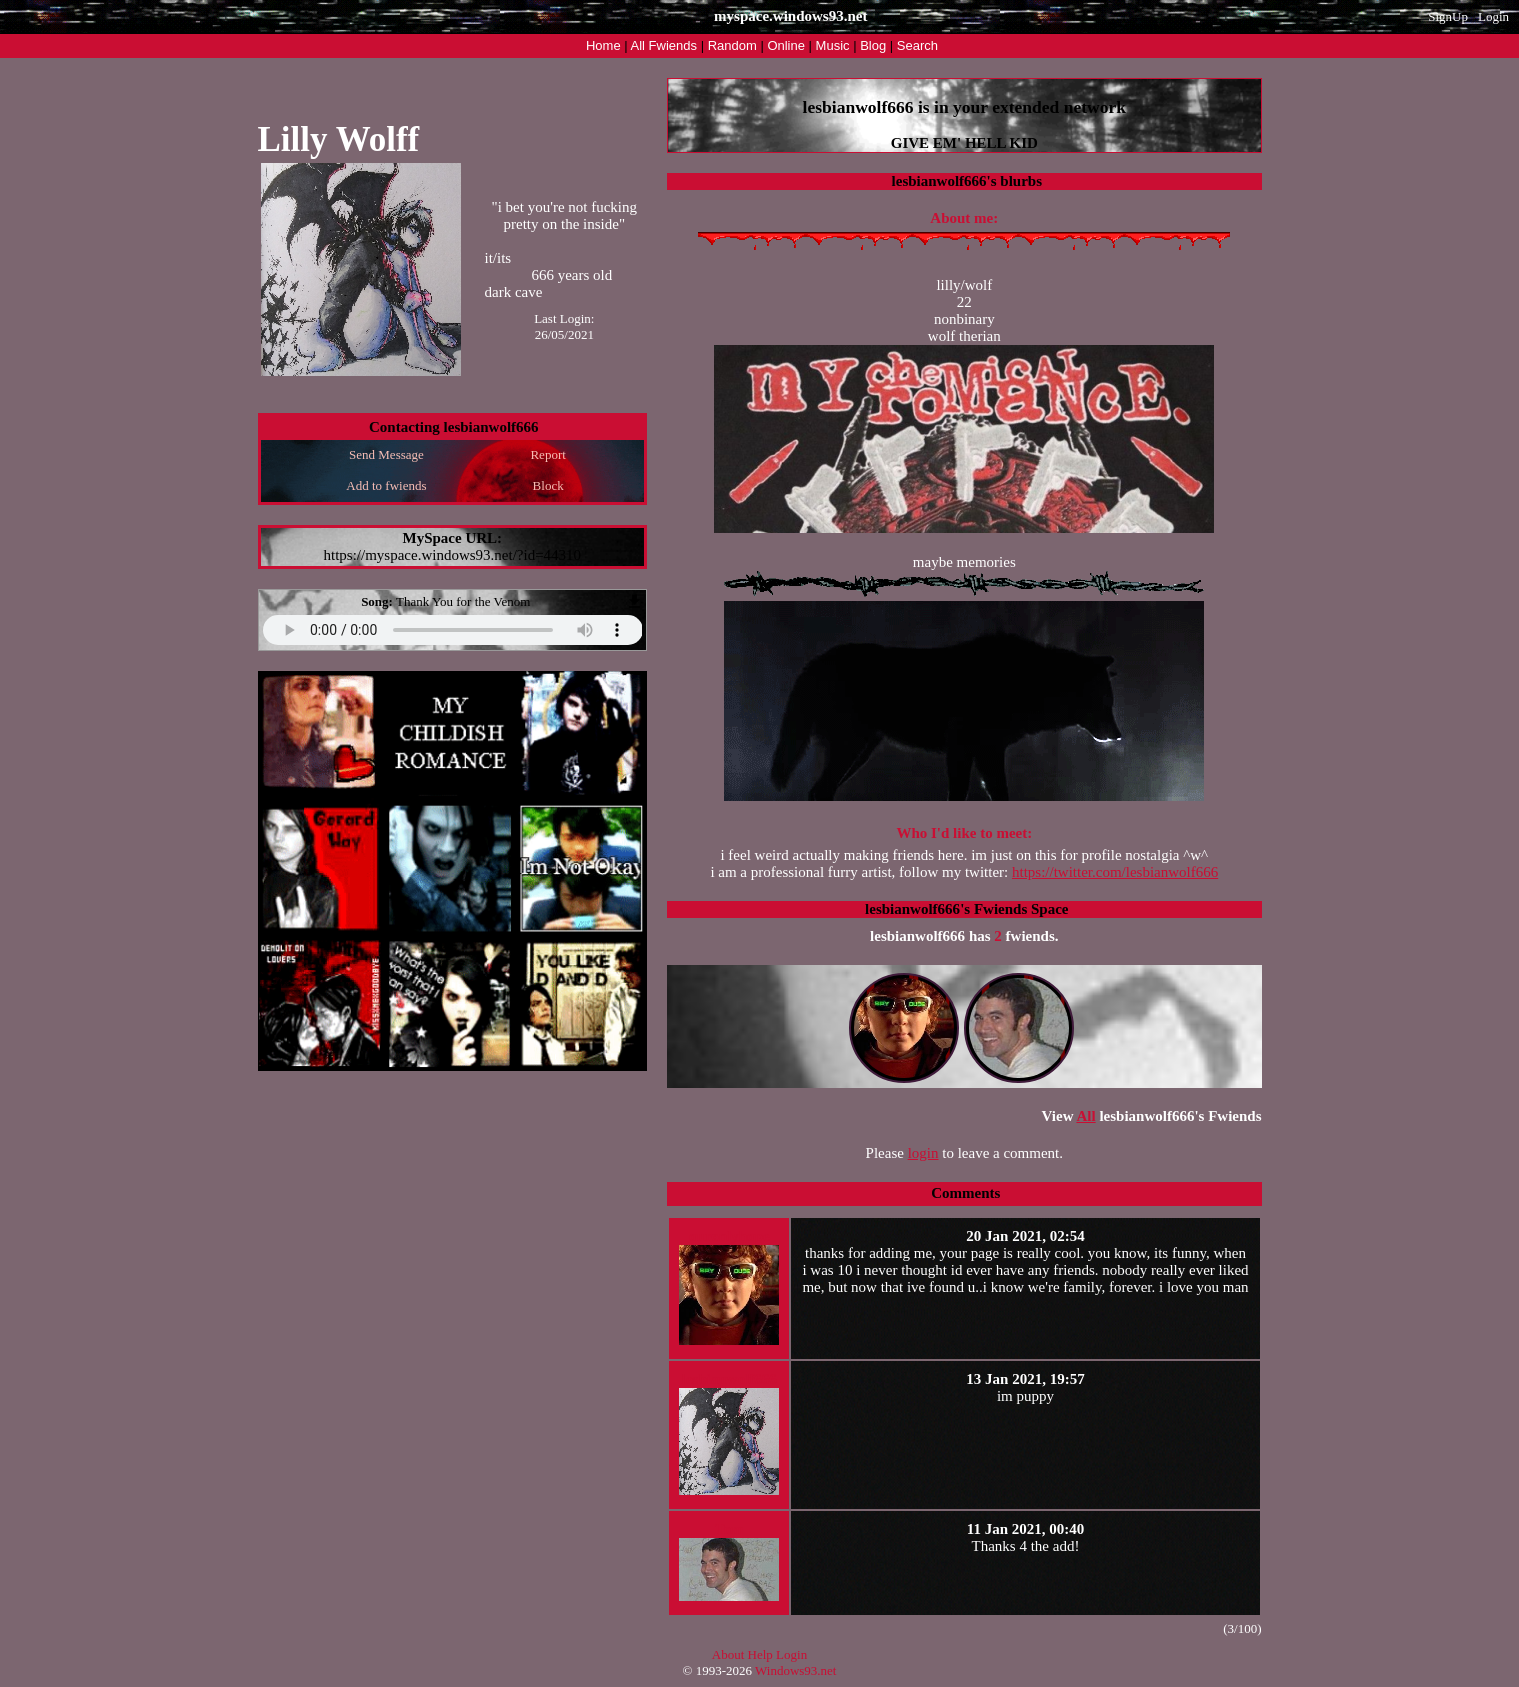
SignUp (1448, 16)
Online (786, 45)
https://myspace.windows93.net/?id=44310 (452, 555)
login (923, 1153)
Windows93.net (795, 1670)
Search (917, 45)
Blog (873, 45)
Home (603, 45)
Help (760, 1654)
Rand (732, 45)
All (664, 45)
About (728, 1654)
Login (1493, 16)
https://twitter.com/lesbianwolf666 (1115, 872)
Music (833, 45)
